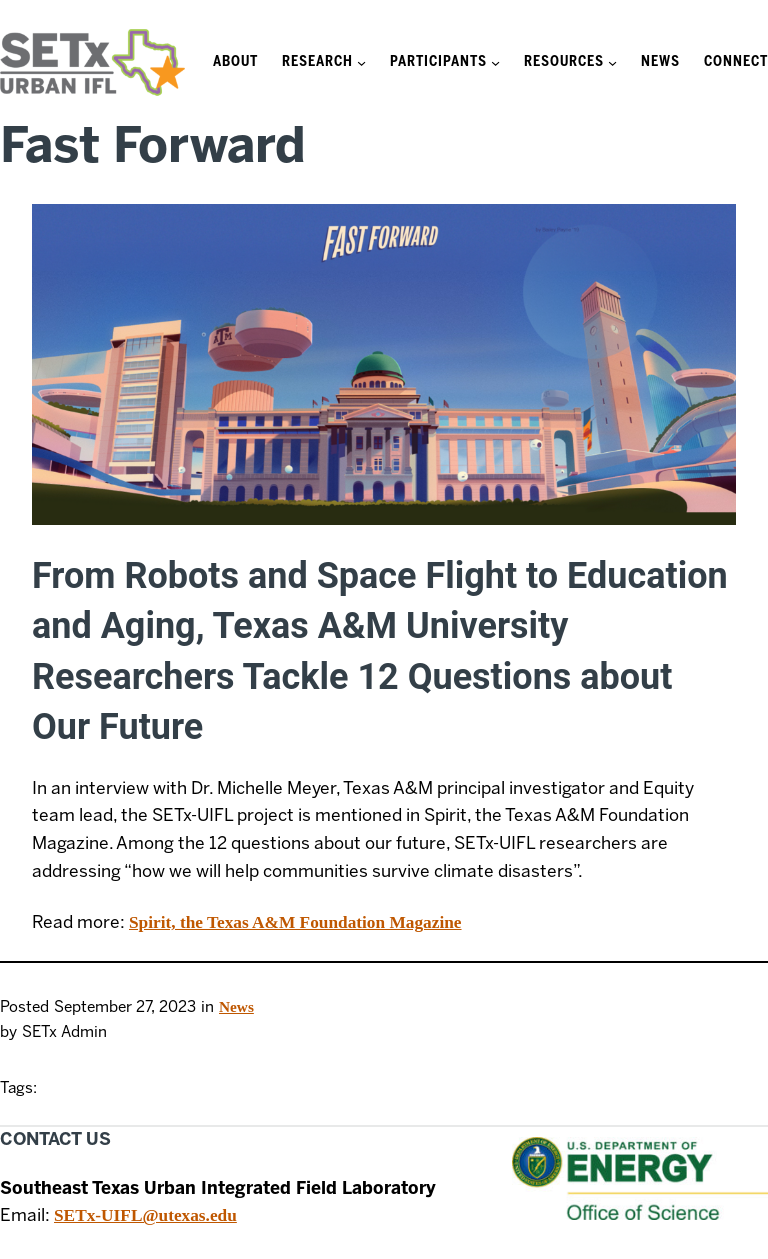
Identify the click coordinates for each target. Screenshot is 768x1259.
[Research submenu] (361, 62)
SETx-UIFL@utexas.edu (145, 1215)
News (236, 1006)
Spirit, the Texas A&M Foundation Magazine (295, 922)
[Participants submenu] (495, 62)
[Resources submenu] (612, 62)
